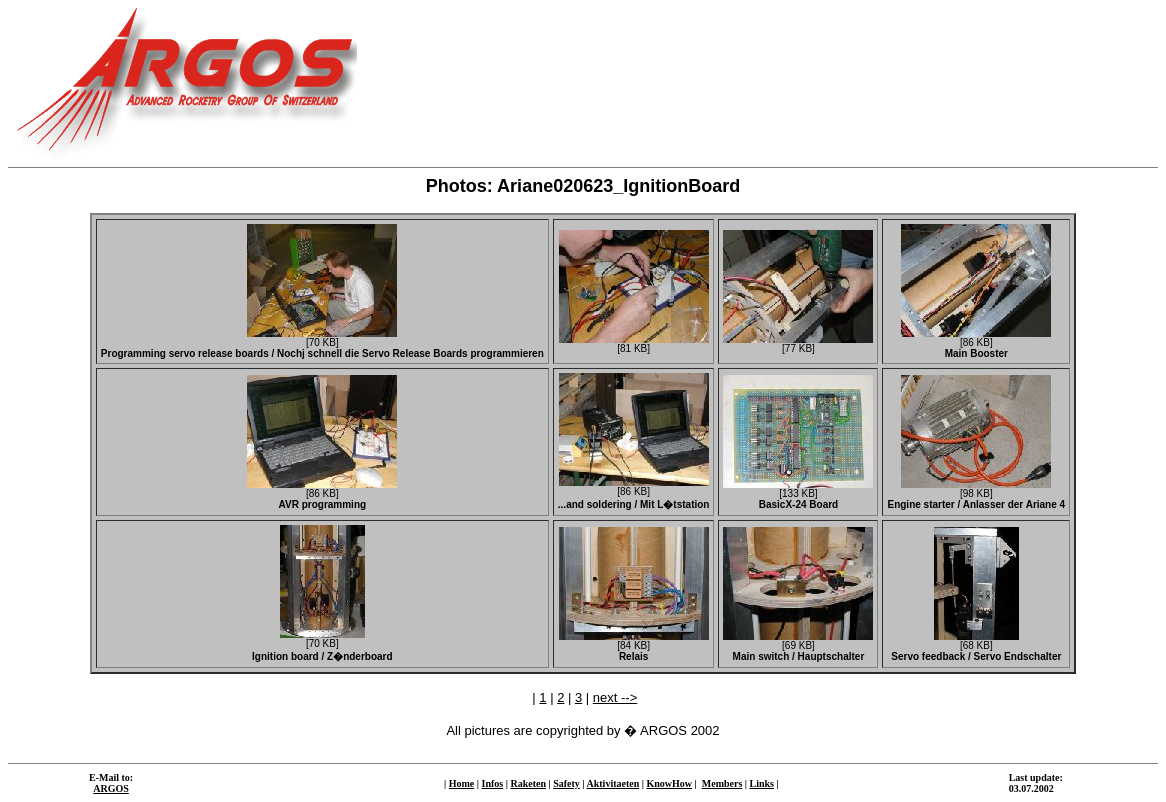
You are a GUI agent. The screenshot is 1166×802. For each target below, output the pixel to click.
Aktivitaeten (613, 783)
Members (722, 783)
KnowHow (669, 783)
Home (462, 783)
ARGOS (111, 788)
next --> (615, 697)
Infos (493, 783)
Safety (566, 783)
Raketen (528, 783)
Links (762, 783)
